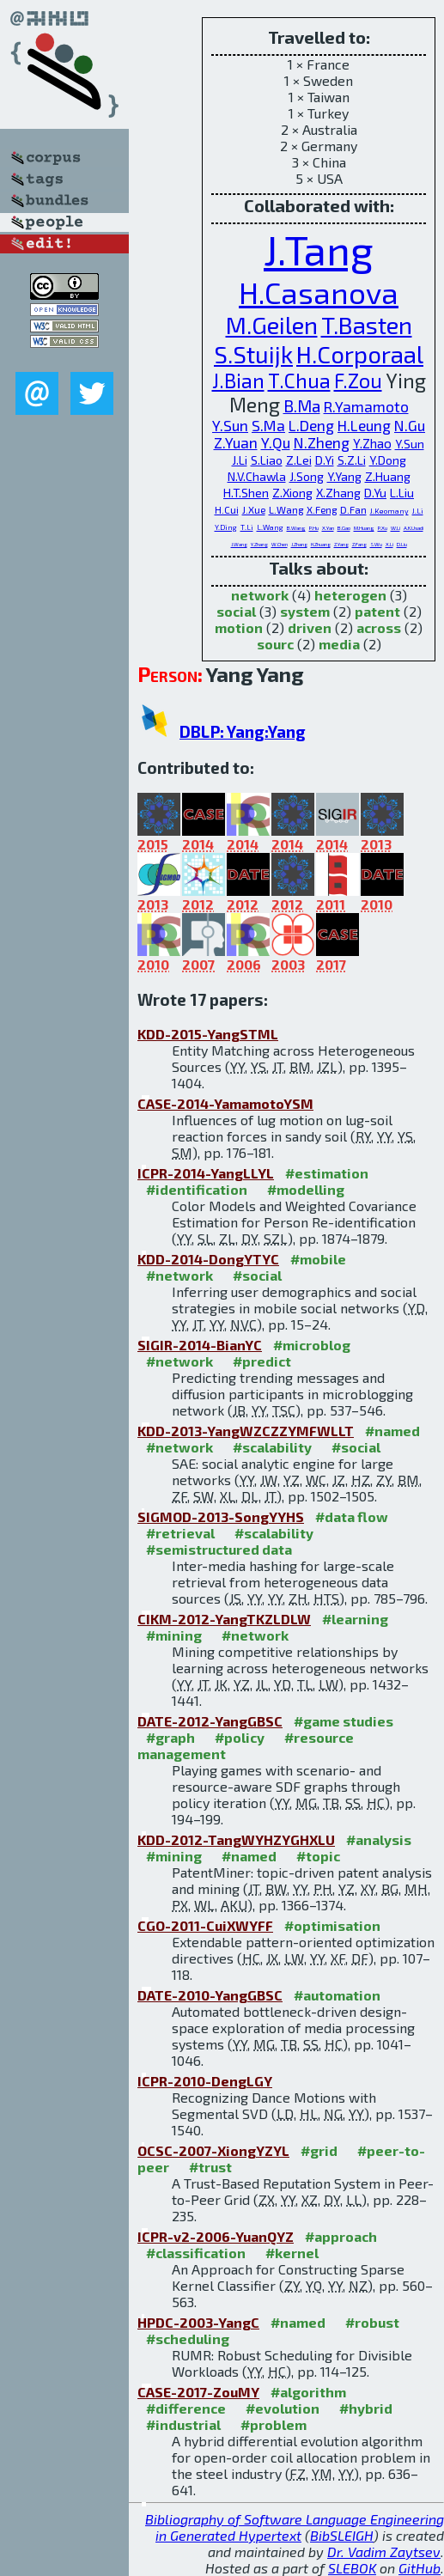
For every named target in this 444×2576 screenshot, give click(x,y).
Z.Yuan (236, 442)
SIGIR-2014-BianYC (199, 1345)
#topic (318, 1856)
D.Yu (375, 492)
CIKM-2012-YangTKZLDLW (224, 1619)
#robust (372, 2322)
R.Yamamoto (366, 406)
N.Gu (409, 425)
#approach (341, 2236)
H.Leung (364, 425)
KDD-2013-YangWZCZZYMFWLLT (245, 1430)
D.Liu (402, 544)
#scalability (272, 1447)
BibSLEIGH (342, 2535)
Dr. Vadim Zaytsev (384, 2551)
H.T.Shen (246, 492)
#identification (196, 1189)
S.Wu (376, 544)
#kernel (292, 2252)
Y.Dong (387, 460)
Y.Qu (275, 442)
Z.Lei (299, 460)
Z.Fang (359, 544)
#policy (240, 1737)
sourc (275, 644)
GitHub (419, 2568)
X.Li (389, 544)
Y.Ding (226, 527)
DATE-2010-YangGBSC (210, 1995)
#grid (319, 2150)
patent (377, 611)
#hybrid (365, 2408)
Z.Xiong (292, 492)
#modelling (305, 1189)
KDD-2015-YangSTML (207, 1034)
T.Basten (366, 324)
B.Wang (296, 528)
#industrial (183, 2424)
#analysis (378, 1839)
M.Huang (364, 528)
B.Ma (301, 406)
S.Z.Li (352, 460)
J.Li (239, 460)
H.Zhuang (321, 544)
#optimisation (332, 1925)
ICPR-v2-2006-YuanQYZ (215, 2236)
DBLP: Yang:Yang (242, 731)
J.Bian (238, 380)
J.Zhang (299, 544)
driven (309, 627)
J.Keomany (389, 510)
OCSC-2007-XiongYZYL (213, 2150)
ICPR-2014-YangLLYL (205, 1173)
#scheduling (187, 2338)
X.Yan (328, 528)
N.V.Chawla (257, 476)
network (260, 595)
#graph (170, 1737)
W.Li (395, 528)
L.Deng (311, 425)
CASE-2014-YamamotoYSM (225, 1103)
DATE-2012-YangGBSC (210, 1721)
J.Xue (253, 509)
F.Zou (358, 380)
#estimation (326, 1173)
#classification (196, 2252)
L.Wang (286, 509)
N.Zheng (322, 442)
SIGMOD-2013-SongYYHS (220, 1516)
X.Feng (322, 509)
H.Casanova (318, 292)
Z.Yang (341, 544)
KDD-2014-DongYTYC (208, 1259)
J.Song (306, 476)
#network (179, 1275)
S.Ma (268, 425)
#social (257, 1275)
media (339, 644)
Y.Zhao (372, 443)
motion (239, 627)
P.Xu (382, 528)
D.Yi (324, 460)
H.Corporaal (359, 353)
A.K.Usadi (413, 528)
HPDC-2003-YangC (198, 2322)
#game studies (343, 1721)
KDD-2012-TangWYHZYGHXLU (236, 1839)
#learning (355, 1619)
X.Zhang (338, 492)
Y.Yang (344, 476)
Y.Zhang (259, 544)
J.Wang (239, 544)
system (305, 611)
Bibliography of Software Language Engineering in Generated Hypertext (294, 2527)
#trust (210, 2167)
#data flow (351, 1516)
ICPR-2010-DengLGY (204, 2081)
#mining (174, 1635)
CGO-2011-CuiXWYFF (205, 1925)
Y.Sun (230, 425)
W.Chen (279, 544)
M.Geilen (272, 324)
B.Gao (344, 528)
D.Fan (353, 509)
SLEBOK (352, 2568)
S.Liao (267, 460)
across (378, 627)
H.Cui (227, 509)
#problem (273, 2424)
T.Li (246, 527)
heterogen (350, 595)
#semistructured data (219, 1549)
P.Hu (314, 528)
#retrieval (180, 1533)
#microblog (311, 1345)
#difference (186, 2408)
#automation (337, 1995)
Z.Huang (388, 476)
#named (392, 1430)
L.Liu (402, 492)
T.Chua (299, 380)
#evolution (282, 2408)
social (236, 611)
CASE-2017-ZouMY (198, 2392)
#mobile (318, 1259)
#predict (262, 1361)
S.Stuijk (253, 353)
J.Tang (319, 249)
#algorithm (308, 2392)
